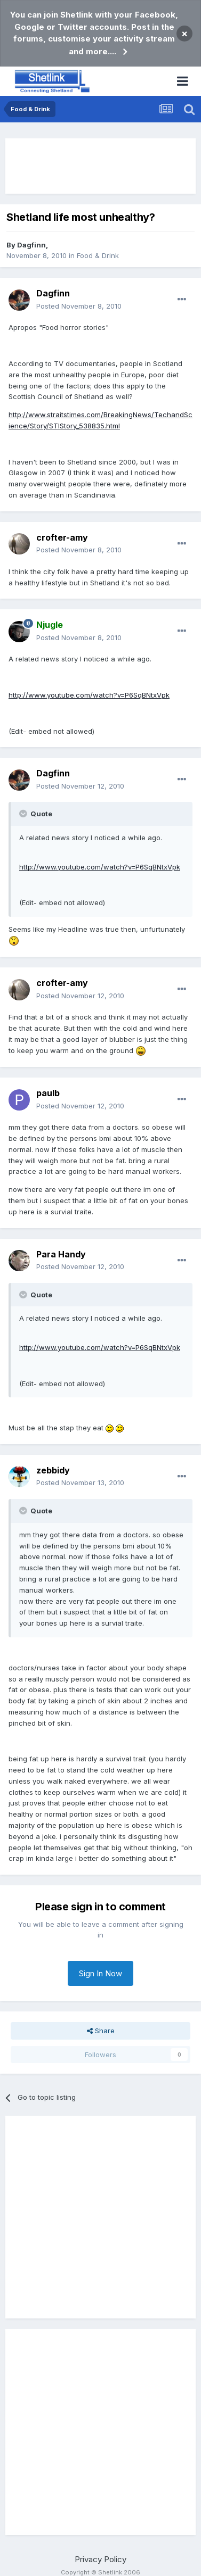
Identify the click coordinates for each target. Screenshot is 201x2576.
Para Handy (61, 1254)
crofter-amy (62, 537)
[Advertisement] (100, 166)
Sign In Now (100, 1973)
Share (101, 2031)
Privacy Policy (100, 2559)
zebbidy (53, 1470)
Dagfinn (31, 245)
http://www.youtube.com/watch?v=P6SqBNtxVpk (89, 695)
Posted (79, 306)
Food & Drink (98, 255)
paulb (48, 1093)
